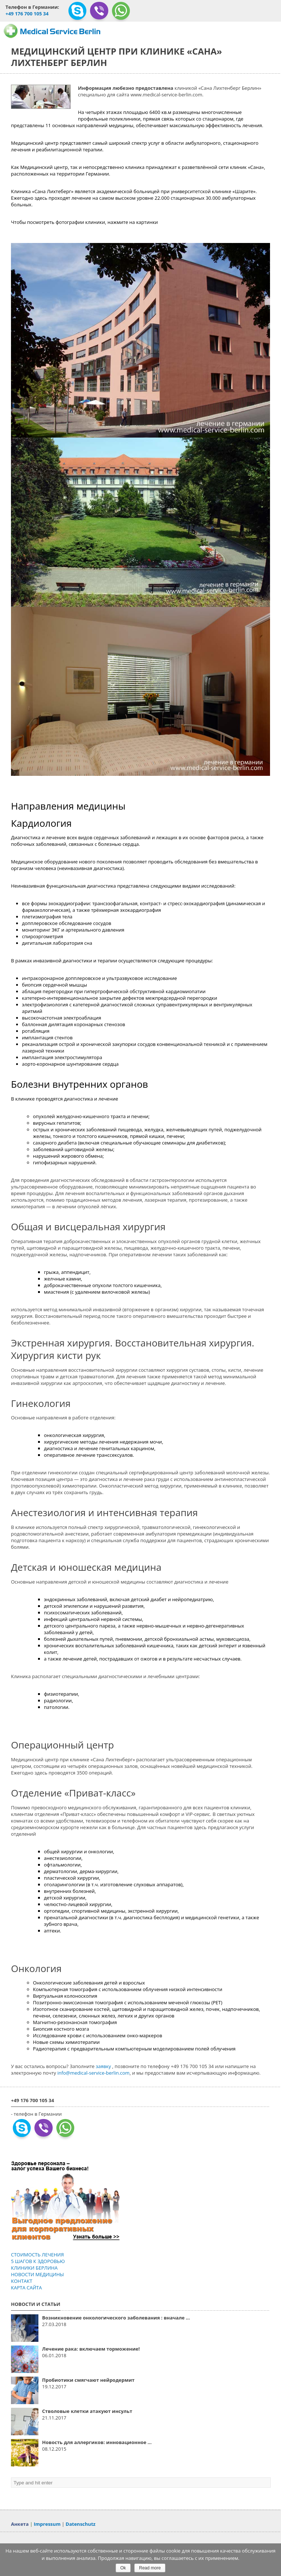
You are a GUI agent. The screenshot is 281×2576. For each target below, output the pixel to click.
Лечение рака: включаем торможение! (91, 2348)
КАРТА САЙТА (26, 2287)
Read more (150, 2568)
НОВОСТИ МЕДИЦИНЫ (37, 2274)
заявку (104, 2066)
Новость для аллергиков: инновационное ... (96, 2442)
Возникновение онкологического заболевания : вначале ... (116, 2317)
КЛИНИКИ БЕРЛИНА (34, 2267)
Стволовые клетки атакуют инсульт (87, 2411)
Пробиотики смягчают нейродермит (88, 2380)
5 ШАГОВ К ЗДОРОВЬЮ (38, 2261)
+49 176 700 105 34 (27, 13)
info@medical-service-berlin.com (93, 2073)
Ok (123, 2568)
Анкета (20, 2524)
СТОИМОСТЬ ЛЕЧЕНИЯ (37, 2254)
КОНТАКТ (21, 2281)
